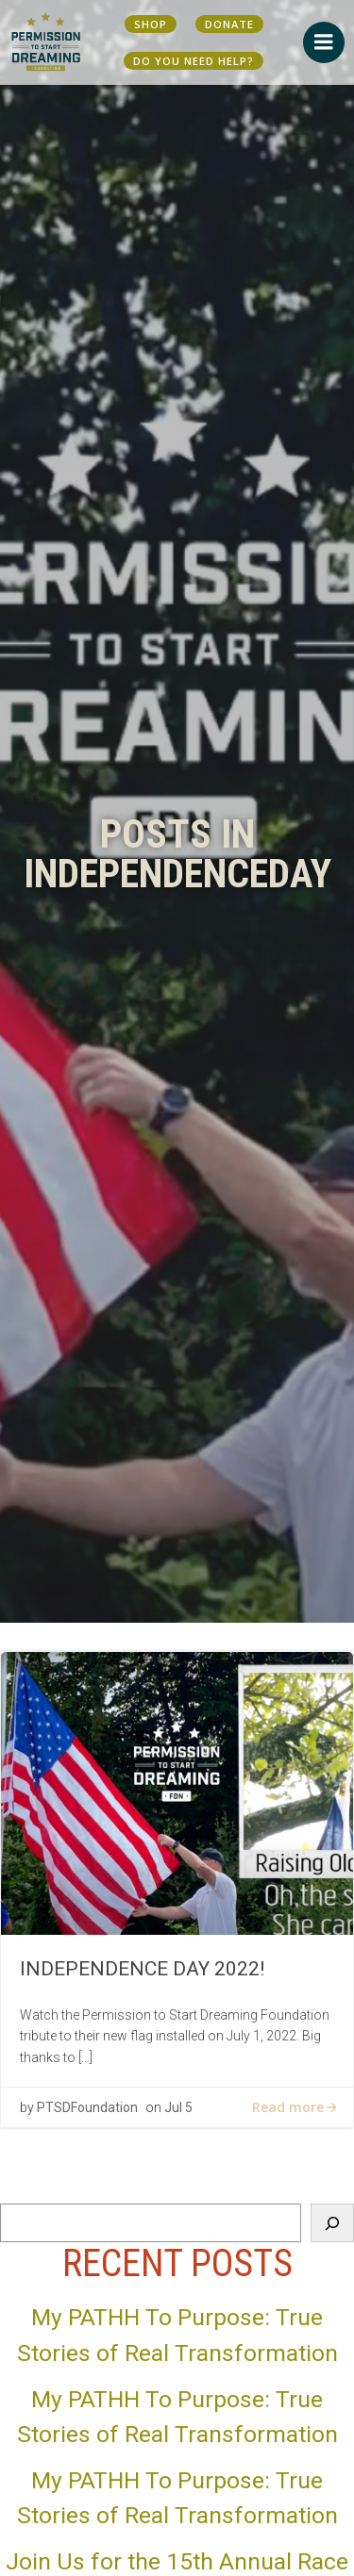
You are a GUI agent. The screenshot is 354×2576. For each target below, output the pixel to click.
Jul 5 (178, 2107)
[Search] (332, 2222)
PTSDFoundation (87, 2107)
